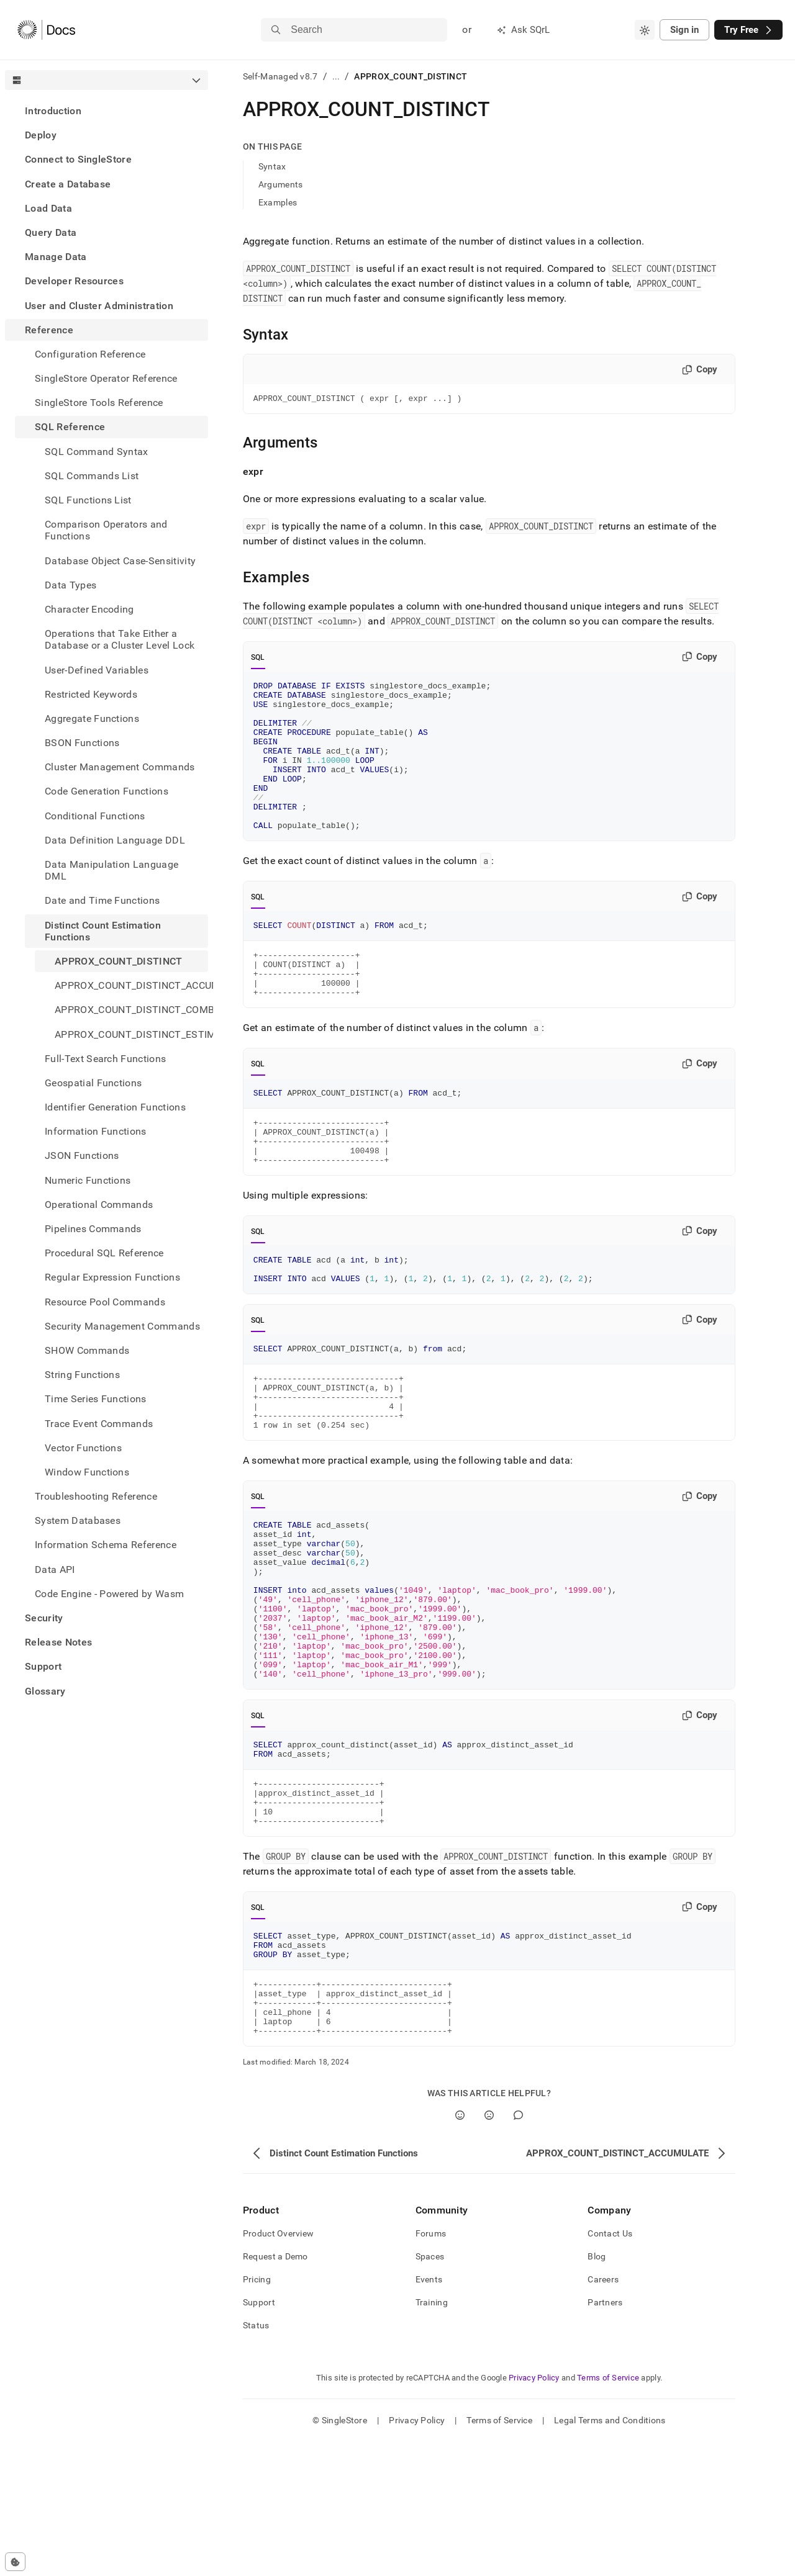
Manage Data (56, 257)
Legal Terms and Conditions (609, 2554)
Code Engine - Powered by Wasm (109, 1594)
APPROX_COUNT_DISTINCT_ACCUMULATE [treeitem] (131, 985)
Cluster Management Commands (120, 767)
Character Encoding (89, 609)
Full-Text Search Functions (105, 1059)
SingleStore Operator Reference (106, 378)
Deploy (41, 135)
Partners (605, 2436)
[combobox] (645, 30)
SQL (258, 659)
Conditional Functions (95, 816)
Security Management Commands (122, 1326)
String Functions (82, 1374)
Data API (55, 1569)
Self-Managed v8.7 (280, 76)
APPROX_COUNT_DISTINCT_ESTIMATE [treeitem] (131, 1034)
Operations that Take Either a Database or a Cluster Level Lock (119, 639)
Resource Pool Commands (105, 1302)
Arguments (280, 184)
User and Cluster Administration (99, 306)
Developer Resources (74, 281)
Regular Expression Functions (112, 1277)
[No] (489, 2249)
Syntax (272, 166)
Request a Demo (275, 2390)
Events (429, 2413)
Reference (49, 330)
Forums (431, 2367)
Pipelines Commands (93, 1229)
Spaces (430, 2390)
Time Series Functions (96, 1399)
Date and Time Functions (102, 900)
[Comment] (518, 2249)
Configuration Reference (90, 354)
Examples (277, 202)
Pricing (257, 2413)
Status (256, 2459)
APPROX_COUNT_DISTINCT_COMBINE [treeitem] (131, 1010)
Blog (597, 2390)
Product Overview (278, 2367)
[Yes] (460, 2249)
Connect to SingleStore (78, 159)
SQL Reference (70, 427)
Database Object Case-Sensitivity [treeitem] (120, 561)
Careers (603, 2413)
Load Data (48, 208)
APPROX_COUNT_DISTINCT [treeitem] (119, 961)
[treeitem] (106, 111)
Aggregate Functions (92, 718)
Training (432, 2436)
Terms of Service (608, 2511)
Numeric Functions (87, 1180)
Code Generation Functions (106, 791)
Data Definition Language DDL (115, 840)
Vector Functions (83, 1448)
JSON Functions (82, 1155)
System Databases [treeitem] (77, 1520)
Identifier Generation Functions (115, 1107)
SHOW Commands (87, 1350)
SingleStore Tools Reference (99, 402)
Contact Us (610, 2367)
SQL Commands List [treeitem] (92, 476)
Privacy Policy (534, 2511)
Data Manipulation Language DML (111, 870)
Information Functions (96, 1131)
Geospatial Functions (93, 1083)
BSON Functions (82, 743)
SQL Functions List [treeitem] (88, 500)
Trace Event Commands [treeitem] (99, 1424)
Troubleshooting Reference (96, 1496)
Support (43, 1666)
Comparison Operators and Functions (106, 530)
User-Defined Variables (96, 670)
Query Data (50, 232)
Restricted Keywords (91, 694)
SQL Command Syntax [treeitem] (96, 451)
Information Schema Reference (105, 1545)
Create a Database (68, 184)
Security (44, 1618)
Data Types (70, 585)
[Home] (46, 30)
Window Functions (87, 1472)
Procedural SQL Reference (104, 1253)
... (336, 76)
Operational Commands (99, 1204)
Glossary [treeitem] (45, 1691)
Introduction (53, 111)
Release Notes (58, 1642)
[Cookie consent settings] (15, 2561)
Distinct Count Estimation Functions (103, 931)
